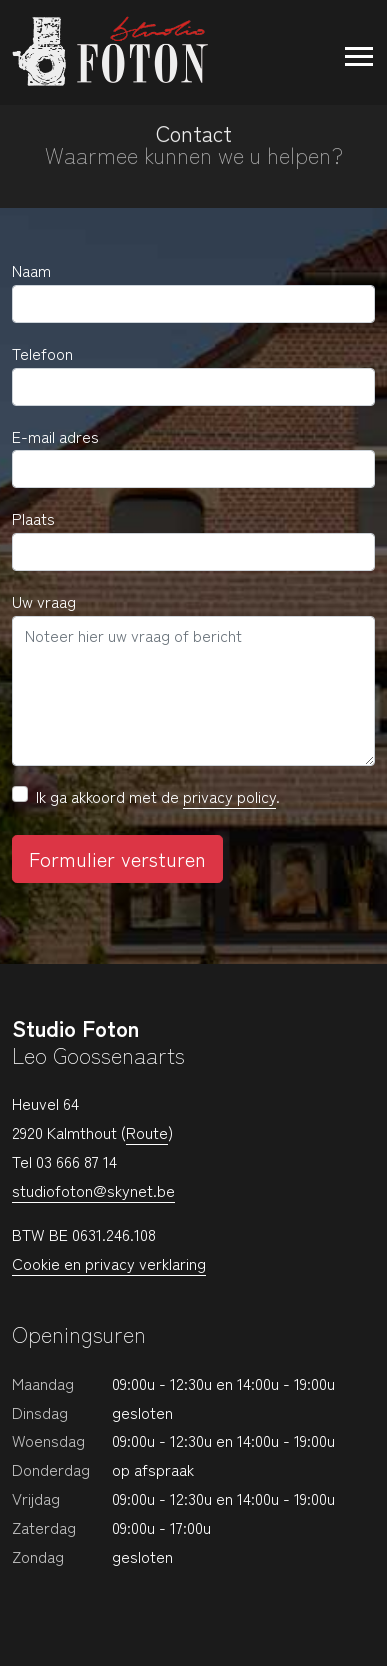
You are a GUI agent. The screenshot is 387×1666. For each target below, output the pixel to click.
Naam (31, 270)
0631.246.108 (114, 1234)
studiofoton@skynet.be (93, 1190)
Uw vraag (44, 601)
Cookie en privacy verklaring (109, 1263)
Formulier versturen (117, 858)
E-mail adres (55, 436)
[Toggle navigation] (350, 52)
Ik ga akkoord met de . (158, 796)
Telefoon (42, 353)
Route (147, 1132)
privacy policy (229, 796)
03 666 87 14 (76, 1161)
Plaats (33, 518)
